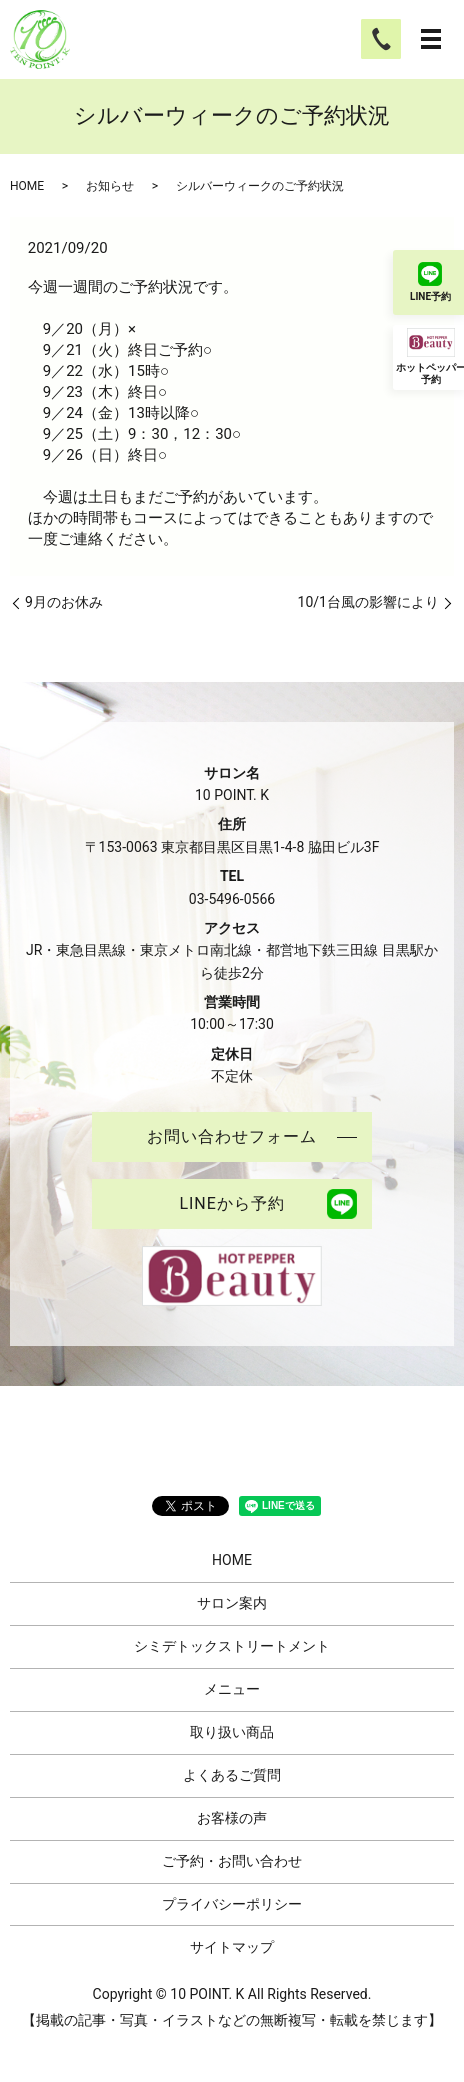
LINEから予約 (231, 1203)
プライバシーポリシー (232, 1904)
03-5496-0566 (232, 899)
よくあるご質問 (232, 1775)
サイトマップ (232, 1947)
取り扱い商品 (232, 1732)
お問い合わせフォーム (232, 1136)
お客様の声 (232, 1818)
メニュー (232, 1689)
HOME (27, 186)
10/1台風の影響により (368, 602)
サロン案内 (232, 1603)
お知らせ (110, 186)
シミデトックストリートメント (232, 1646)
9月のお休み (64, 602)
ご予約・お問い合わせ (232, 1861)
